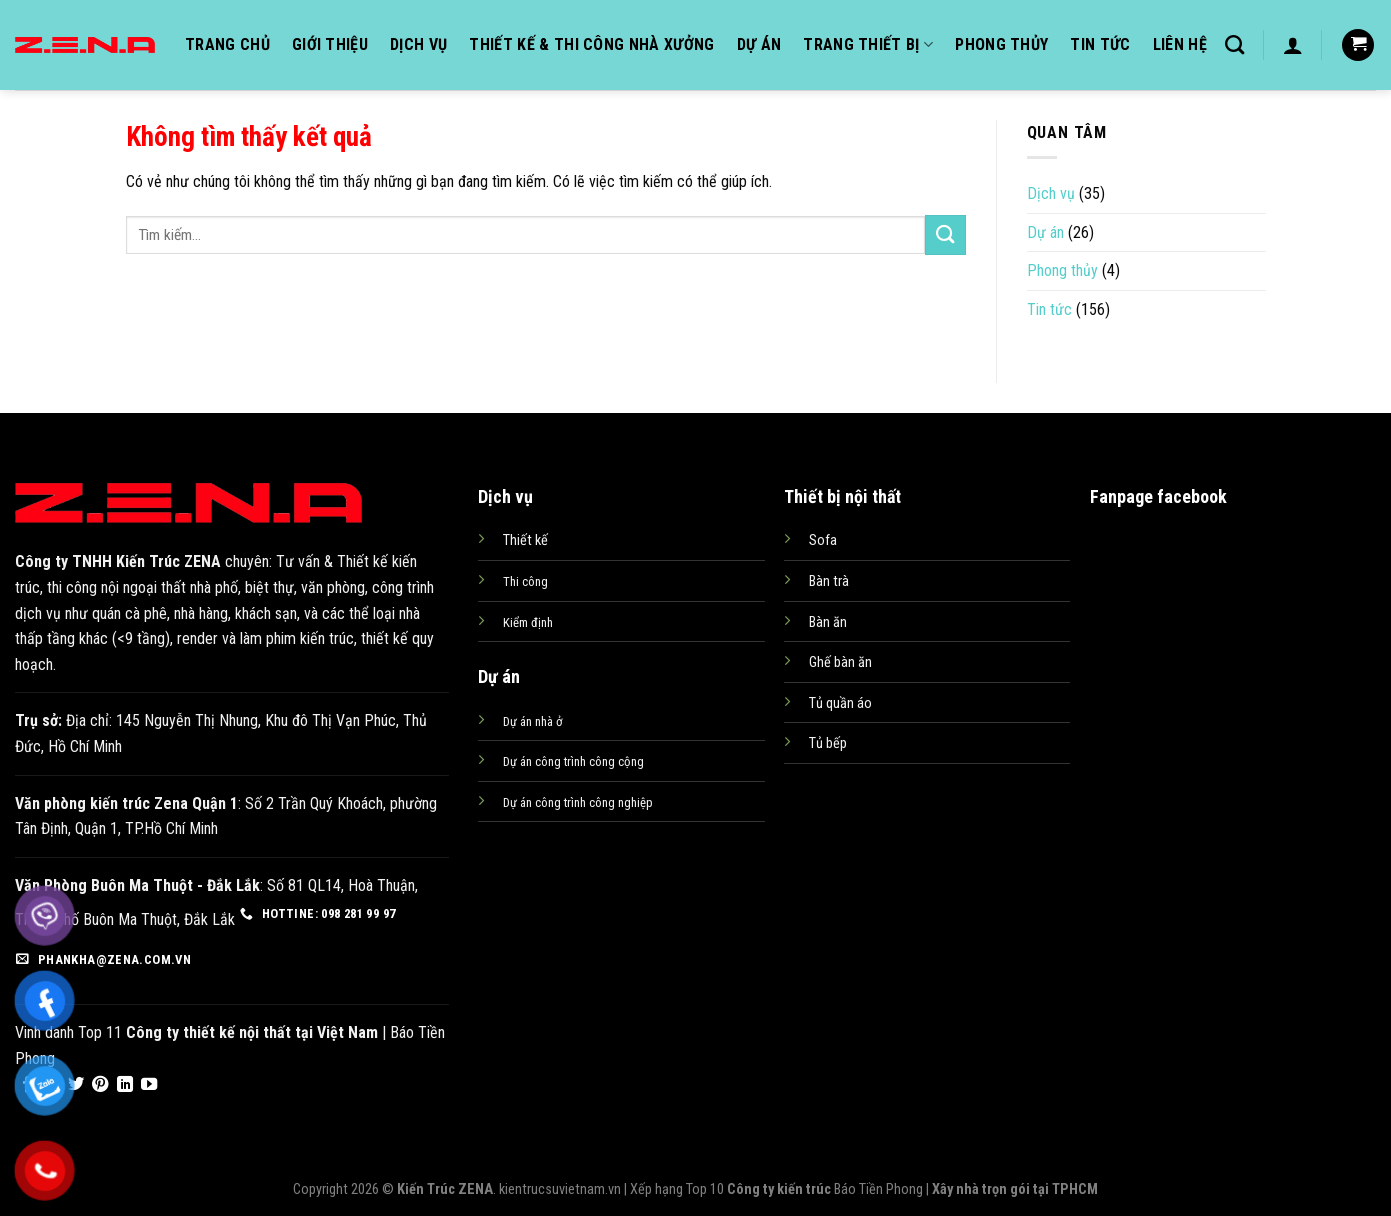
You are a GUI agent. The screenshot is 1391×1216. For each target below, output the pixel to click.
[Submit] (945, 234)
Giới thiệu (330, 44)
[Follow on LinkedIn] (125, 1085)
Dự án (759, 44)
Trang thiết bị (868, 45)
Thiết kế (525, 540)
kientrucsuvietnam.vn (560, 1189)
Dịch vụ (418, 44)
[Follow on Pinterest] (100, 1085)
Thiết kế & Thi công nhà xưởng (591, 44)
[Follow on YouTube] (149, 1085)
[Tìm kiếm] (1234, 44)
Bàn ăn (828, 622)
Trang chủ (227, 44)
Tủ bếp (828, 743)
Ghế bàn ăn (840, 662)
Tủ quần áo (840, 703)
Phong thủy (1001, 44)
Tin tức (1100, 44)
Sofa (823, 540)
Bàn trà (829, 581)
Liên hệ (1180, 44)
